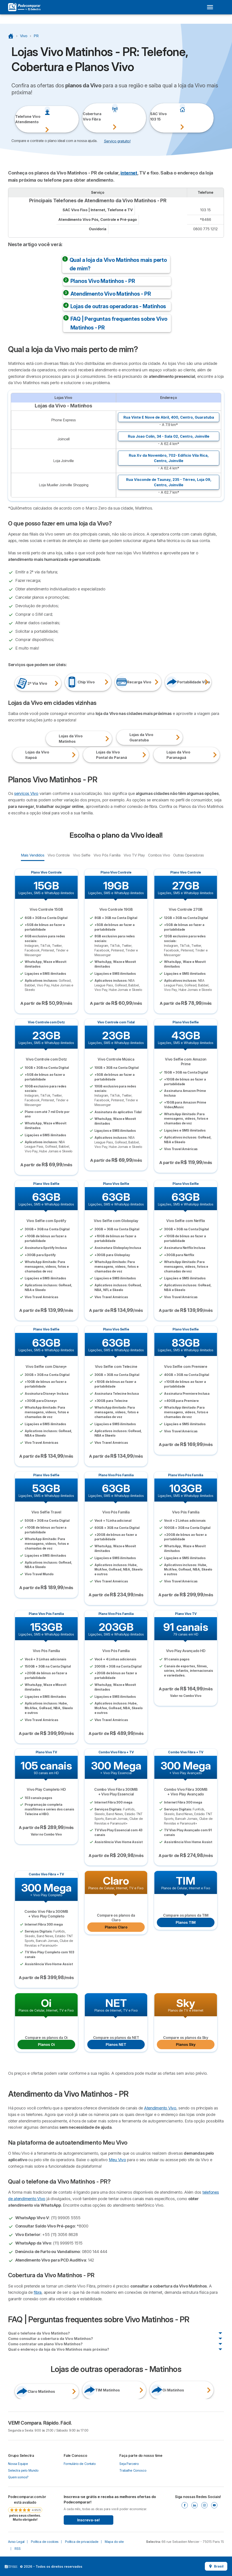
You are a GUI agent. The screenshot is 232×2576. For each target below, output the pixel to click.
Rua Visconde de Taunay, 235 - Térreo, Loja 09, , (168, 482)
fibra (38, 2292)
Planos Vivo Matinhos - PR (102, 281)
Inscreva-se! (88, 2520)
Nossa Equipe (18, 2464)
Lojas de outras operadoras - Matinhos (118, 306)
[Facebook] (185, 2505)
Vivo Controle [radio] (58, 854)
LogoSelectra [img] (11, 2566)
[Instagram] (204, 2505)
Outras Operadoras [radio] (188, 854)
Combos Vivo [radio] (159, 854)
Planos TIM (186, 1922)
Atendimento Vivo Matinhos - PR (110, 294)
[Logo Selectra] (24, 7)
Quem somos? (18, 2477)
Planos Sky (186, 2044)
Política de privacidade (81, 2542)
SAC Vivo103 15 (155, 116)
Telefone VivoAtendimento (20, 119)
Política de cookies (45, 2542)
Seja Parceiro (129, 2464)
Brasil (216, 2566)
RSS (18, 2548)
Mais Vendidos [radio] (32, 854)
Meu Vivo (117, 2159)
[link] (25, 2508)
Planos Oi (46, 2044)
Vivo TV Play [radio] (134, 854)
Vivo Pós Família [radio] (106, 854)
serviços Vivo (26, 793)
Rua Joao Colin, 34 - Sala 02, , (168, 436)
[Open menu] (210, 7)
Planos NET (116, 2044)
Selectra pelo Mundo (23, 2470)
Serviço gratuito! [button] (117, 141)
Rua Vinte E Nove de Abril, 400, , (168, 417)
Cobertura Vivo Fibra (88, 116)
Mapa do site (114, 2542)
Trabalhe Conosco (133, 2470)
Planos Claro (116, 1927)
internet (128, 173)
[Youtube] (214, 2505)
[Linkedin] (194, 2505)
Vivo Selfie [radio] (81, 854)
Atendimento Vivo (160, 2108)
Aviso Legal (16, 2542)
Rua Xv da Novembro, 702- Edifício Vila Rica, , (169, 458)
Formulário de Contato (80, 2464)
